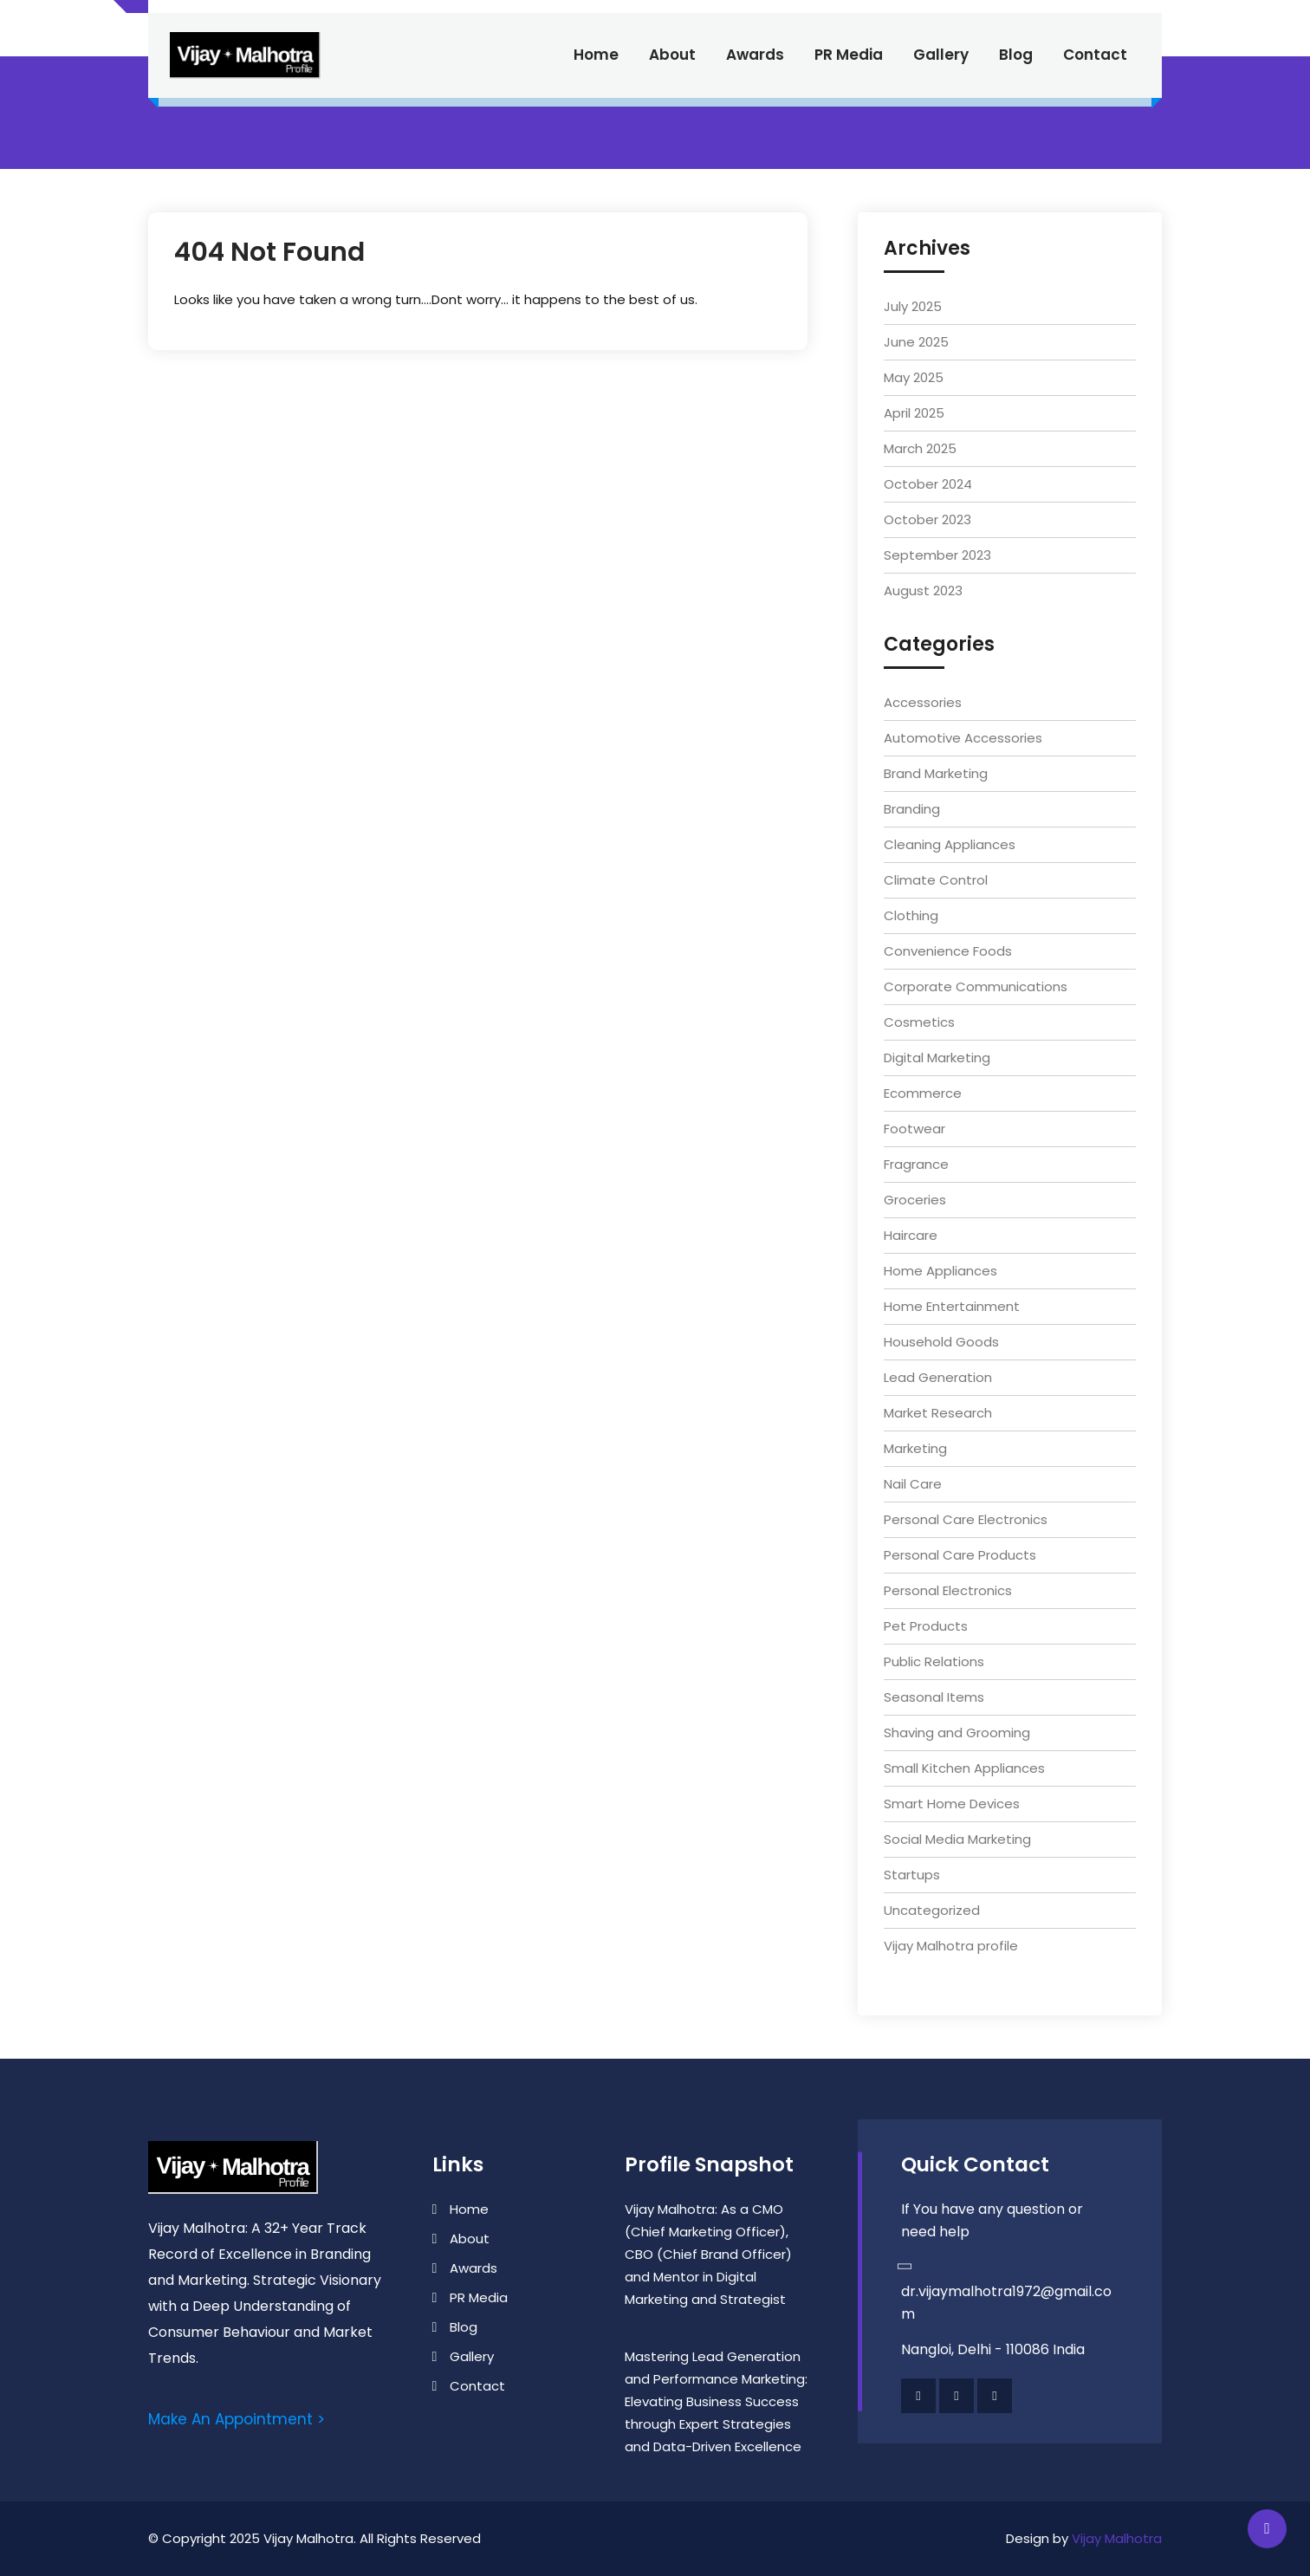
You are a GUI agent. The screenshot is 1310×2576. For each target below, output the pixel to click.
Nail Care (913, 1484)
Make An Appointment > (236, 2419)
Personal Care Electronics (965, 1519)
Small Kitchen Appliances (964, 1768)
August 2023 (923, 590)
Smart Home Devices (952, 1803)
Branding (912, 809)
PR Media (848, 54)
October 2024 (928, 484)
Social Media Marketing (957, 1839)
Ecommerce (923, 1093)
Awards (755, 54)
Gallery (941, 54)
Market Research (938, 1413)
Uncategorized (932, 1910)
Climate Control (936, 880)
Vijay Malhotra (1117, 2538)
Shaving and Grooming (957, 1732)
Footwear (914, 1128)
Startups (912, 1874)
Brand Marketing (936, 773)
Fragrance (916, 1164)
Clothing (911, 915)
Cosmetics (919, 1022)
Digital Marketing (937, 1057)
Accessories (923, 702)
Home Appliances (940, 1271)
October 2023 (927, 519)
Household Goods (941, 1342)
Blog (1016, 54)
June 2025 (916, 342)
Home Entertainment (952, 1306)
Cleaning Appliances (949, 844)
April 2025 (914, 413)
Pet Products (926, 1626)
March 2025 (920, 448)
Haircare (910, 1235)
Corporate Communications (975, 986)
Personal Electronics (948, 1590)
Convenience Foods (948, 951)
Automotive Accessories (963, 738)
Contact (1095, 54)
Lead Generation (938, 1377)
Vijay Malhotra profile (951, 1946)
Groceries (915, 1200)
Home (596, 54)
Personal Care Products (960, 1555)
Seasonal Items (934, 1697)
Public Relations (934, 1661)
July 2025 (913, 306)
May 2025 (914, 377)
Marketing (915, 1448)
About (672, 54)
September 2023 (937, 555)
